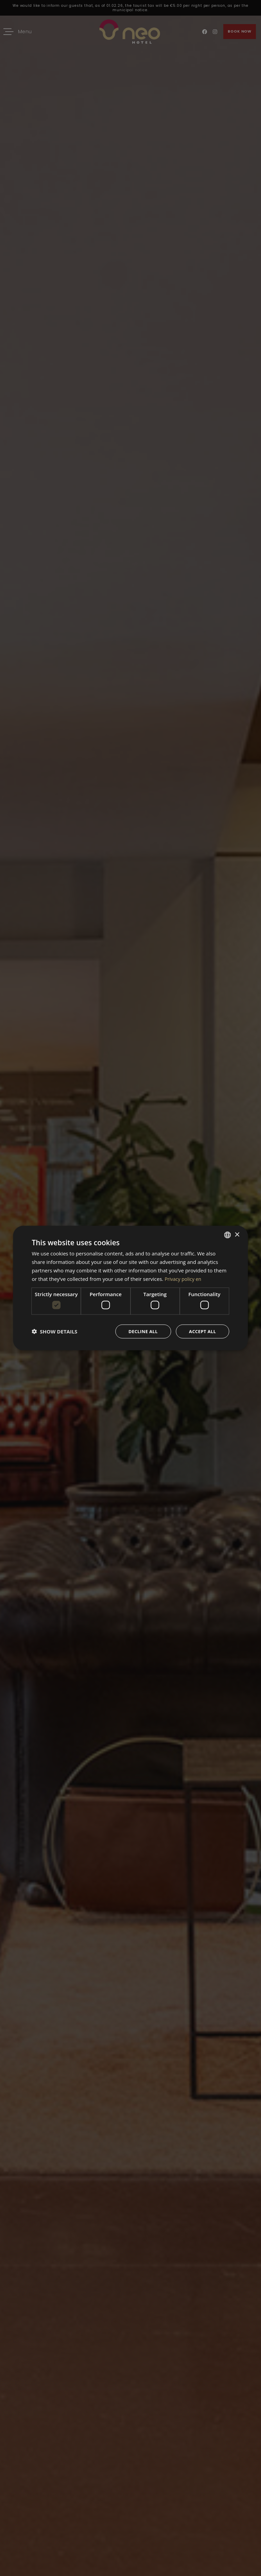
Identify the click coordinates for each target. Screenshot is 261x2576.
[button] (54, 1331)
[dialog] (130, 1288)
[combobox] (227, 1234)
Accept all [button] (201, 1331)
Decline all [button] (140, 1331)
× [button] (237, 1234)
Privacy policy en (184, 1278)
